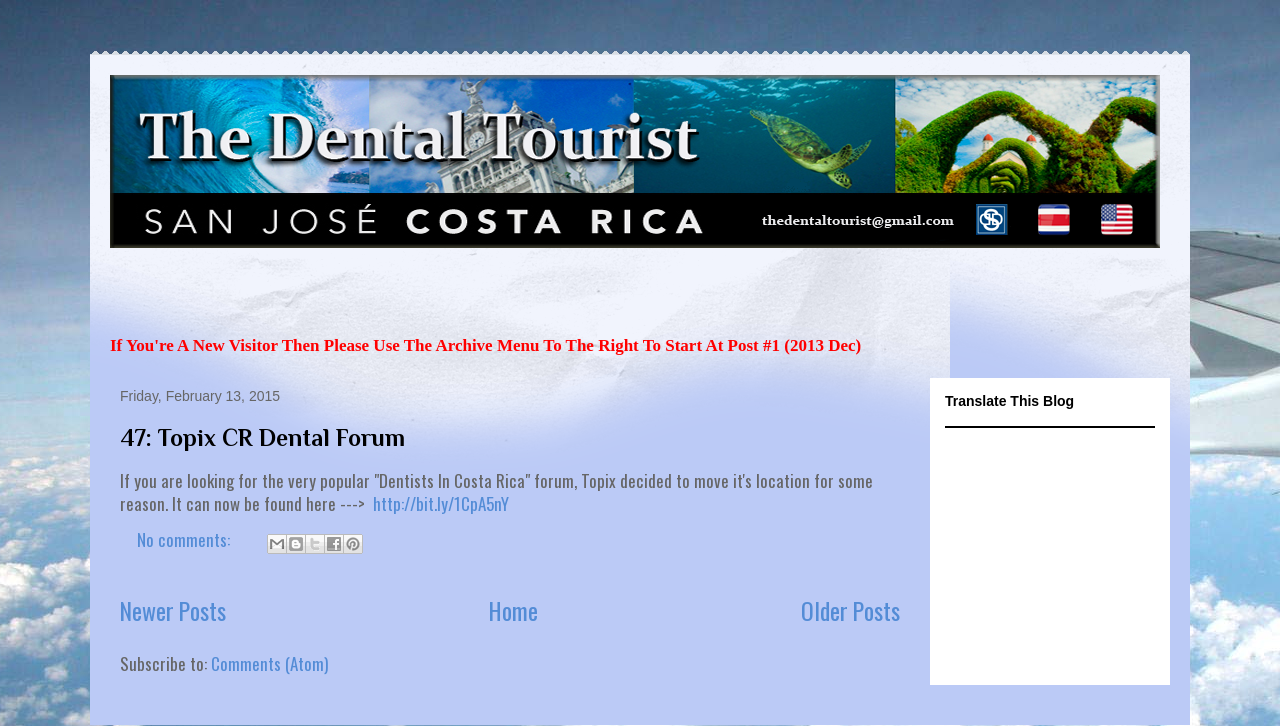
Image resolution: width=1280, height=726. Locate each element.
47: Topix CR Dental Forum (262, 437)
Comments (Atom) (269, 663)
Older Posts (850, 610)
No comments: (185, 539)
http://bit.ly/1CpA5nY (441, 503)
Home (513, 610)
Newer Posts (173, 610)
